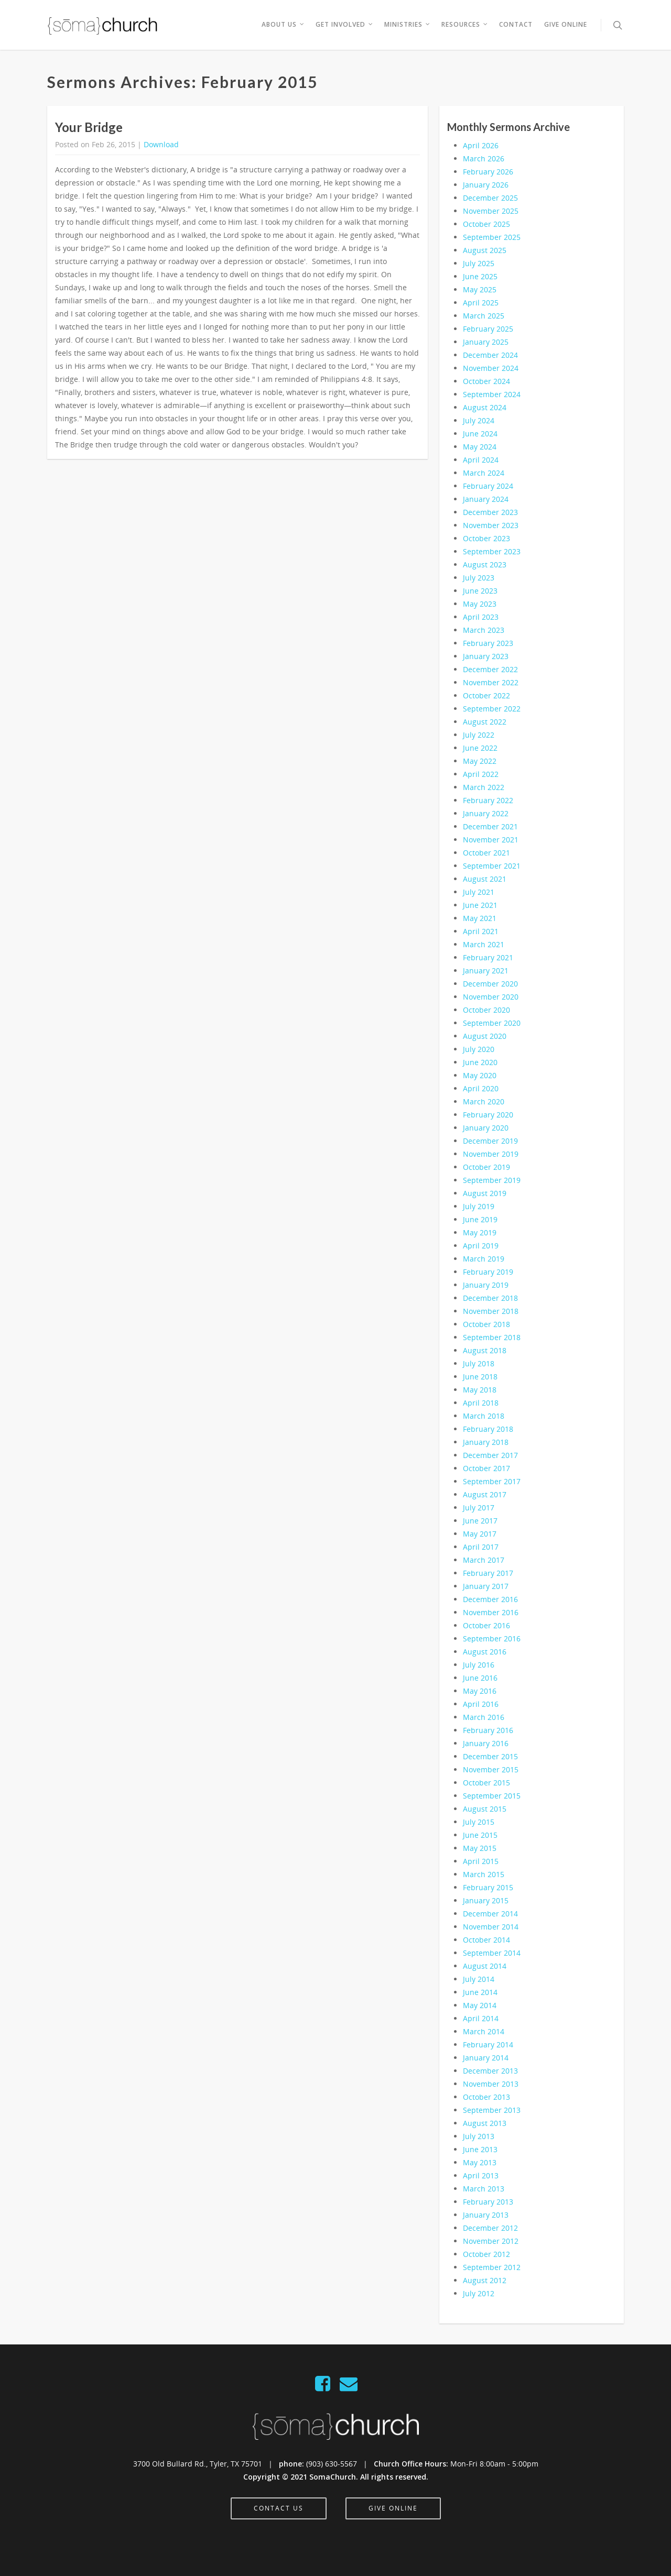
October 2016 (486, 1625)
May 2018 (479, 1390)
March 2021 (483, 944)
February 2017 (488, 1573)
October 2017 (486, 1468)
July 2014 (478, 1979)
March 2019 (483, 1259)
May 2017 (479, 1534)
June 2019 (480, 1219)
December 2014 (490, 1914)
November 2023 (490, 525)
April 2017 (481, 1547)
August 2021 (484, 879)
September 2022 (492, 709)
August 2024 (484, 407)
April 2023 (481, 617)
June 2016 (480, 1678)
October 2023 (486, 538)
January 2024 (485, 499)
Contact (516, 24)
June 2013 (480, 2149)
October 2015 (486, 1783)
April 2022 (481, 774)
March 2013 (483, 2189)
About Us (283, 24)
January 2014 (485, 2058)
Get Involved (345, 24)
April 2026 (481, 145)
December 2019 (490, 1141)
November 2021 (490, 840)
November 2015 (490, 1769)
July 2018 (478, 1363)
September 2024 (492, 394)
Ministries (407, 24)
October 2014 (486, 1940)
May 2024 (479, 447)
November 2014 (490, 1927)
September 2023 (492, 551)
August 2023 (484, 564)
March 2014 (483, 2031)
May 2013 (479, 2162)
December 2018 (490, 1298)
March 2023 (483, 630)
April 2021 (481, 931)
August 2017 (484, 1494)
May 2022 (479, 761)
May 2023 (479, 604)
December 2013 (490, 2071)
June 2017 (480, 1521)
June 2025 (480, 276)
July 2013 (478, 2136)
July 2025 (478, 263)
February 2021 (488, 957)
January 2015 (485, 1900)
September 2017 (492, 1481)
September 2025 (492, 237)
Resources (465, 24)
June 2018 (480, 1377)
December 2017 (490, 1455)
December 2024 (490, 355)
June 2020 (480, 1062)
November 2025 (490, 211)
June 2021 (480, 905)
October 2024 (486, 381)
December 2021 (490, 826)
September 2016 (492, 1638)
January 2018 (485, 1442)
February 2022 (488, 800)
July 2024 (478, 420)
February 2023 (488, 643)
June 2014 (480, 1992)
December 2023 (490, 512)
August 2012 (484, 2280)
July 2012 (478, 2293)
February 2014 (488, 2044)
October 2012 (486, 2254)
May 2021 (479, 918)
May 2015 (479, 1848)
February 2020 (488, 1115)
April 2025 (481, 303)
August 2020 (484, 1036)
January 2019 (485, 1285)
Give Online (565, 24)
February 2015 (488, 1887)
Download (161, 144)
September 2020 (492, 1023)
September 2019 (492, 1180)
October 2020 (486, 1010)
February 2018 (488, 1429)
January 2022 (485, 813)
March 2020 (483, 1101)
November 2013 (490, 2084)
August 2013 (484, 2123)
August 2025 (484, 250)
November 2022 (490, 682)
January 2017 (485, 1586)
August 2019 (484, 1193)
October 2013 (486, 2097)
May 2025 (479, 289)
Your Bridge (89, 127)
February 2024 (488, 486)
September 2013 (492, 2110)
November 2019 (490, 1154)
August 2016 (484, 1652)
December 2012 (490, 2228)
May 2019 (479, 1232)
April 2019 (481, 1246)
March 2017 (483, 1560)
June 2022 (480, 748)
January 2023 (485, 656)
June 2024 (480, 434)
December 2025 (490, 198)
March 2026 (483, 158)
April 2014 (481, 2018)
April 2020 (481, 1088)
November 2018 (490, 1311)
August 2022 (484, 722)
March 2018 (483, 1416)
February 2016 (488, 1730)
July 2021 (478, 892)
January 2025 (485, 342)
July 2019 (478, 1206)
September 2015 (492, 1796)
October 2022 (486, 695)
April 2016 (481, 1704)
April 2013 (481, 2175)
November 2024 (490, 368)
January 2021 (485, 970)
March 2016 (483, 1717)
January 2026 (485, 185)
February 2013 (488, 2202)
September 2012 (492, 2267)
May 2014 (479, 2005)
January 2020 (485, 1128)
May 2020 (479, 1075)
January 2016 (485, 1743)
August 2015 (484, 1809)
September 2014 (492, 1953)
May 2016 (479, 1691)
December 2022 (490, 669)
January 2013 (485, 2215)
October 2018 (486, 1324)
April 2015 (481, 1861)
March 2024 (483, 473)
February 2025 (488, 329)
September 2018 (492, 1337)
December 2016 (490, 1599)
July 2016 (478, 1665)
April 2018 (481, 1403)
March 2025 (483, 316)
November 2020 (490, 997)
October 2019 (486, 1167)
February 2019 (488, 1272)
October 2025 (486, 224)
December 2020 (490, 984)
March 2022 (483, 787)
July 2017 (478, 1507)
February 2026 (488, 172)
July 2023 (478, 578)
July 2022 (478, 735)
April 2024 (481, 460)
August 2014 (484, 1966)
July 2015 (478, 1822)
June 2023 (480, 591)
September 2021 (492, 866)
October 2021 (486, 853)
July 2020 (478, 1049)
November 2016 (490, 1612)
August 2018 (484, 1350)
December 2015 (490, 1756)
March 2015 (483, 1874)
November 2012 (490, 2241)
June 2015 (480, 1835)
